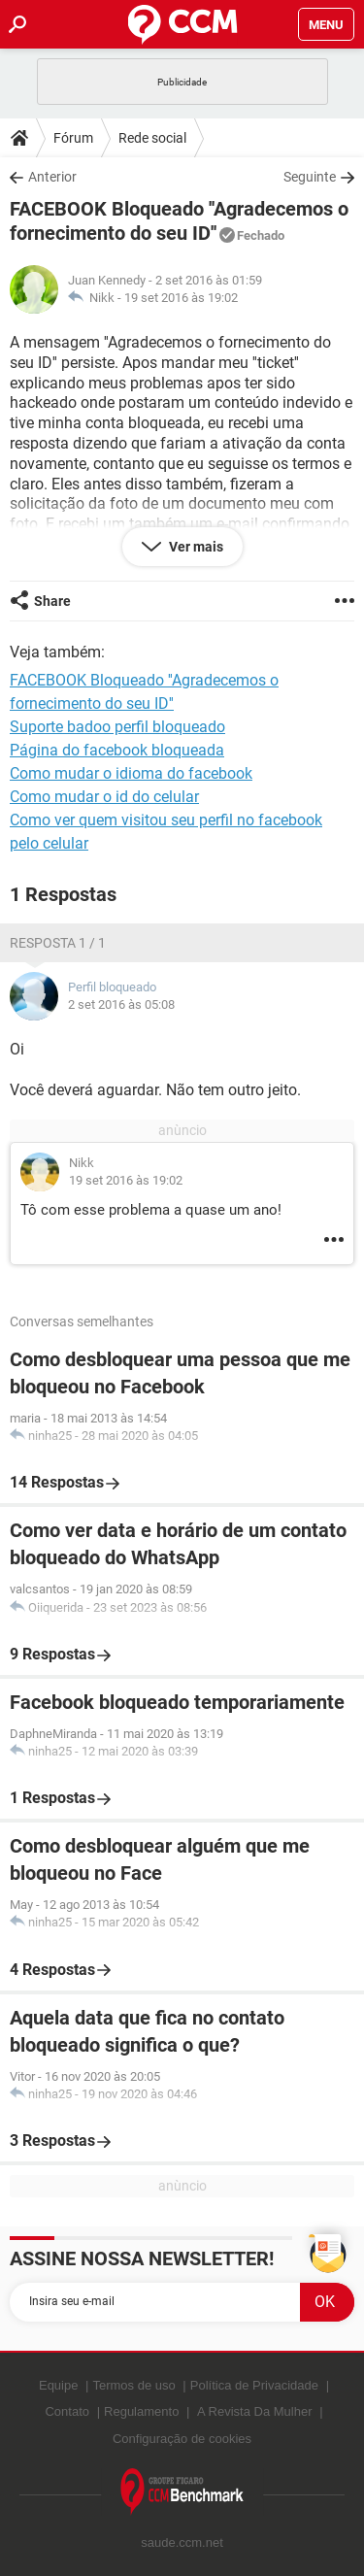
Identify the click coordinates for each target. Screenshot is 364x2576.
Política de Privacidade (254, 2385)
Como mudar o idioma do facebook (131, 773)
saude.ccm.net (182, 2542)
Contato (67, 2411)
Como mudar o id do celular (104, 796)
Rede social (152, 138)
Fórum (73, 138)
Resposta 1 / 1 (58, 943)
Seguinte (309, 176)
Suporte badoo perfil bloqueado (117, 727)
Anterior (52, 176)
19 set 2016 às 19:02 (181, 297)
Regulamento (141, 2411)
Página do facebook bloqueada (117, 750)
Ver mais (194, 546)
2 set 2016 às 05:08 (121, 1004)
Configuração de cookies (182, 2438)
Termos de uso (133, 2385)
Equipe (58, 2385)
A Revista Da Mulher (255, 2411)
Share (52, 601)
